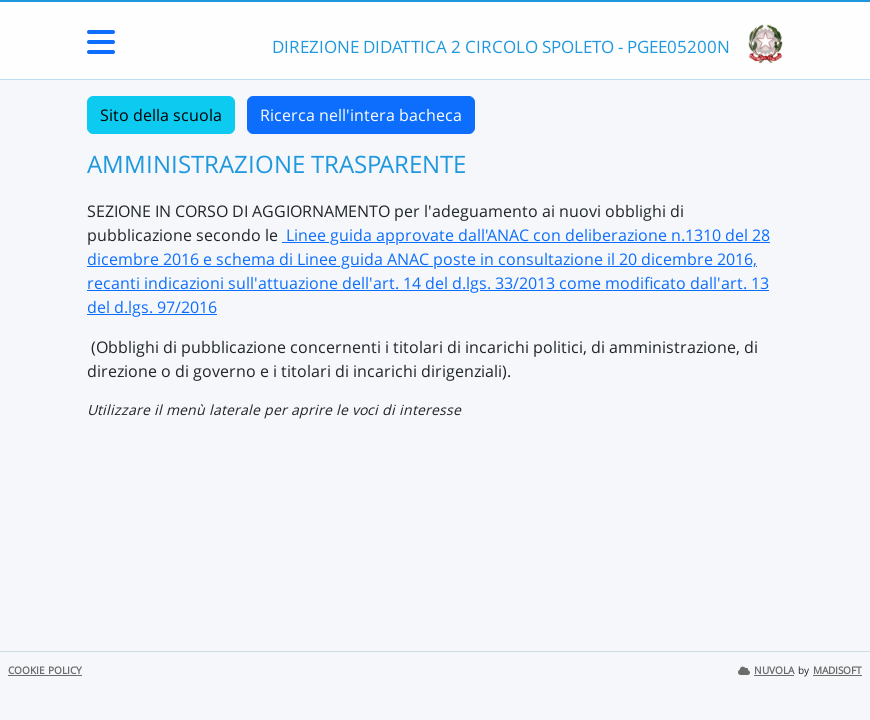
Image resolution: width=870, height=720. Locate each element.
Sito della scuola (161, 115)
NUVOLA (766, 670)
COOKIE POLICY (45, 670)
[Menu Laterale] (101, 48)
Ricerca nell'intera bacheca (361, 115)
